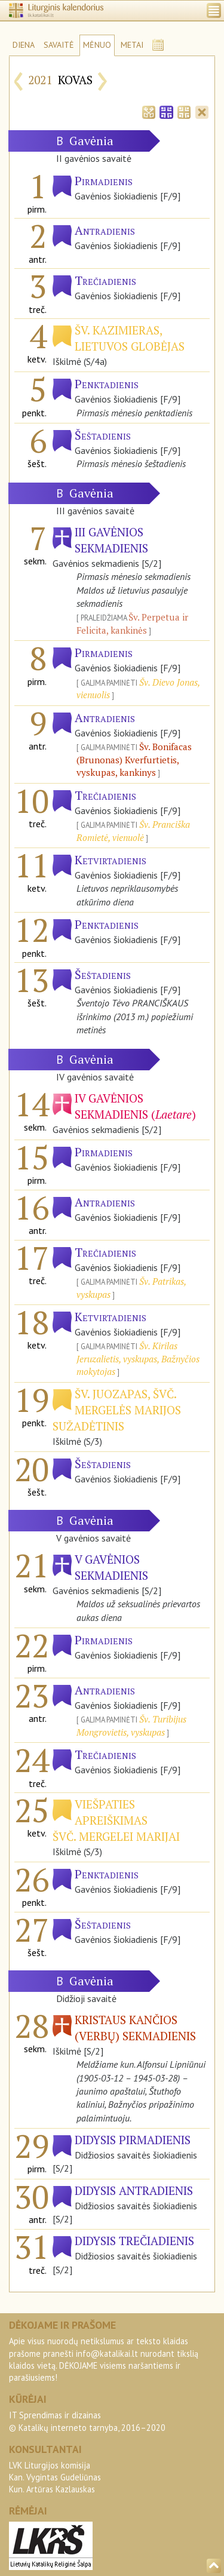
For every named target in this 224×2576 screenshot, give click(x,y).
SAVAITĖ (59, 44)
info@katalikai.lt (107, 2353)
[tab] (149, 111)
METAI (132, 44)
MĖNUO (97, 44)
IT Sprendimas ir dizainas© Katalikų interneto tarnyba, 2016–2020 (87, 2421)
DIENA (24, 44)
